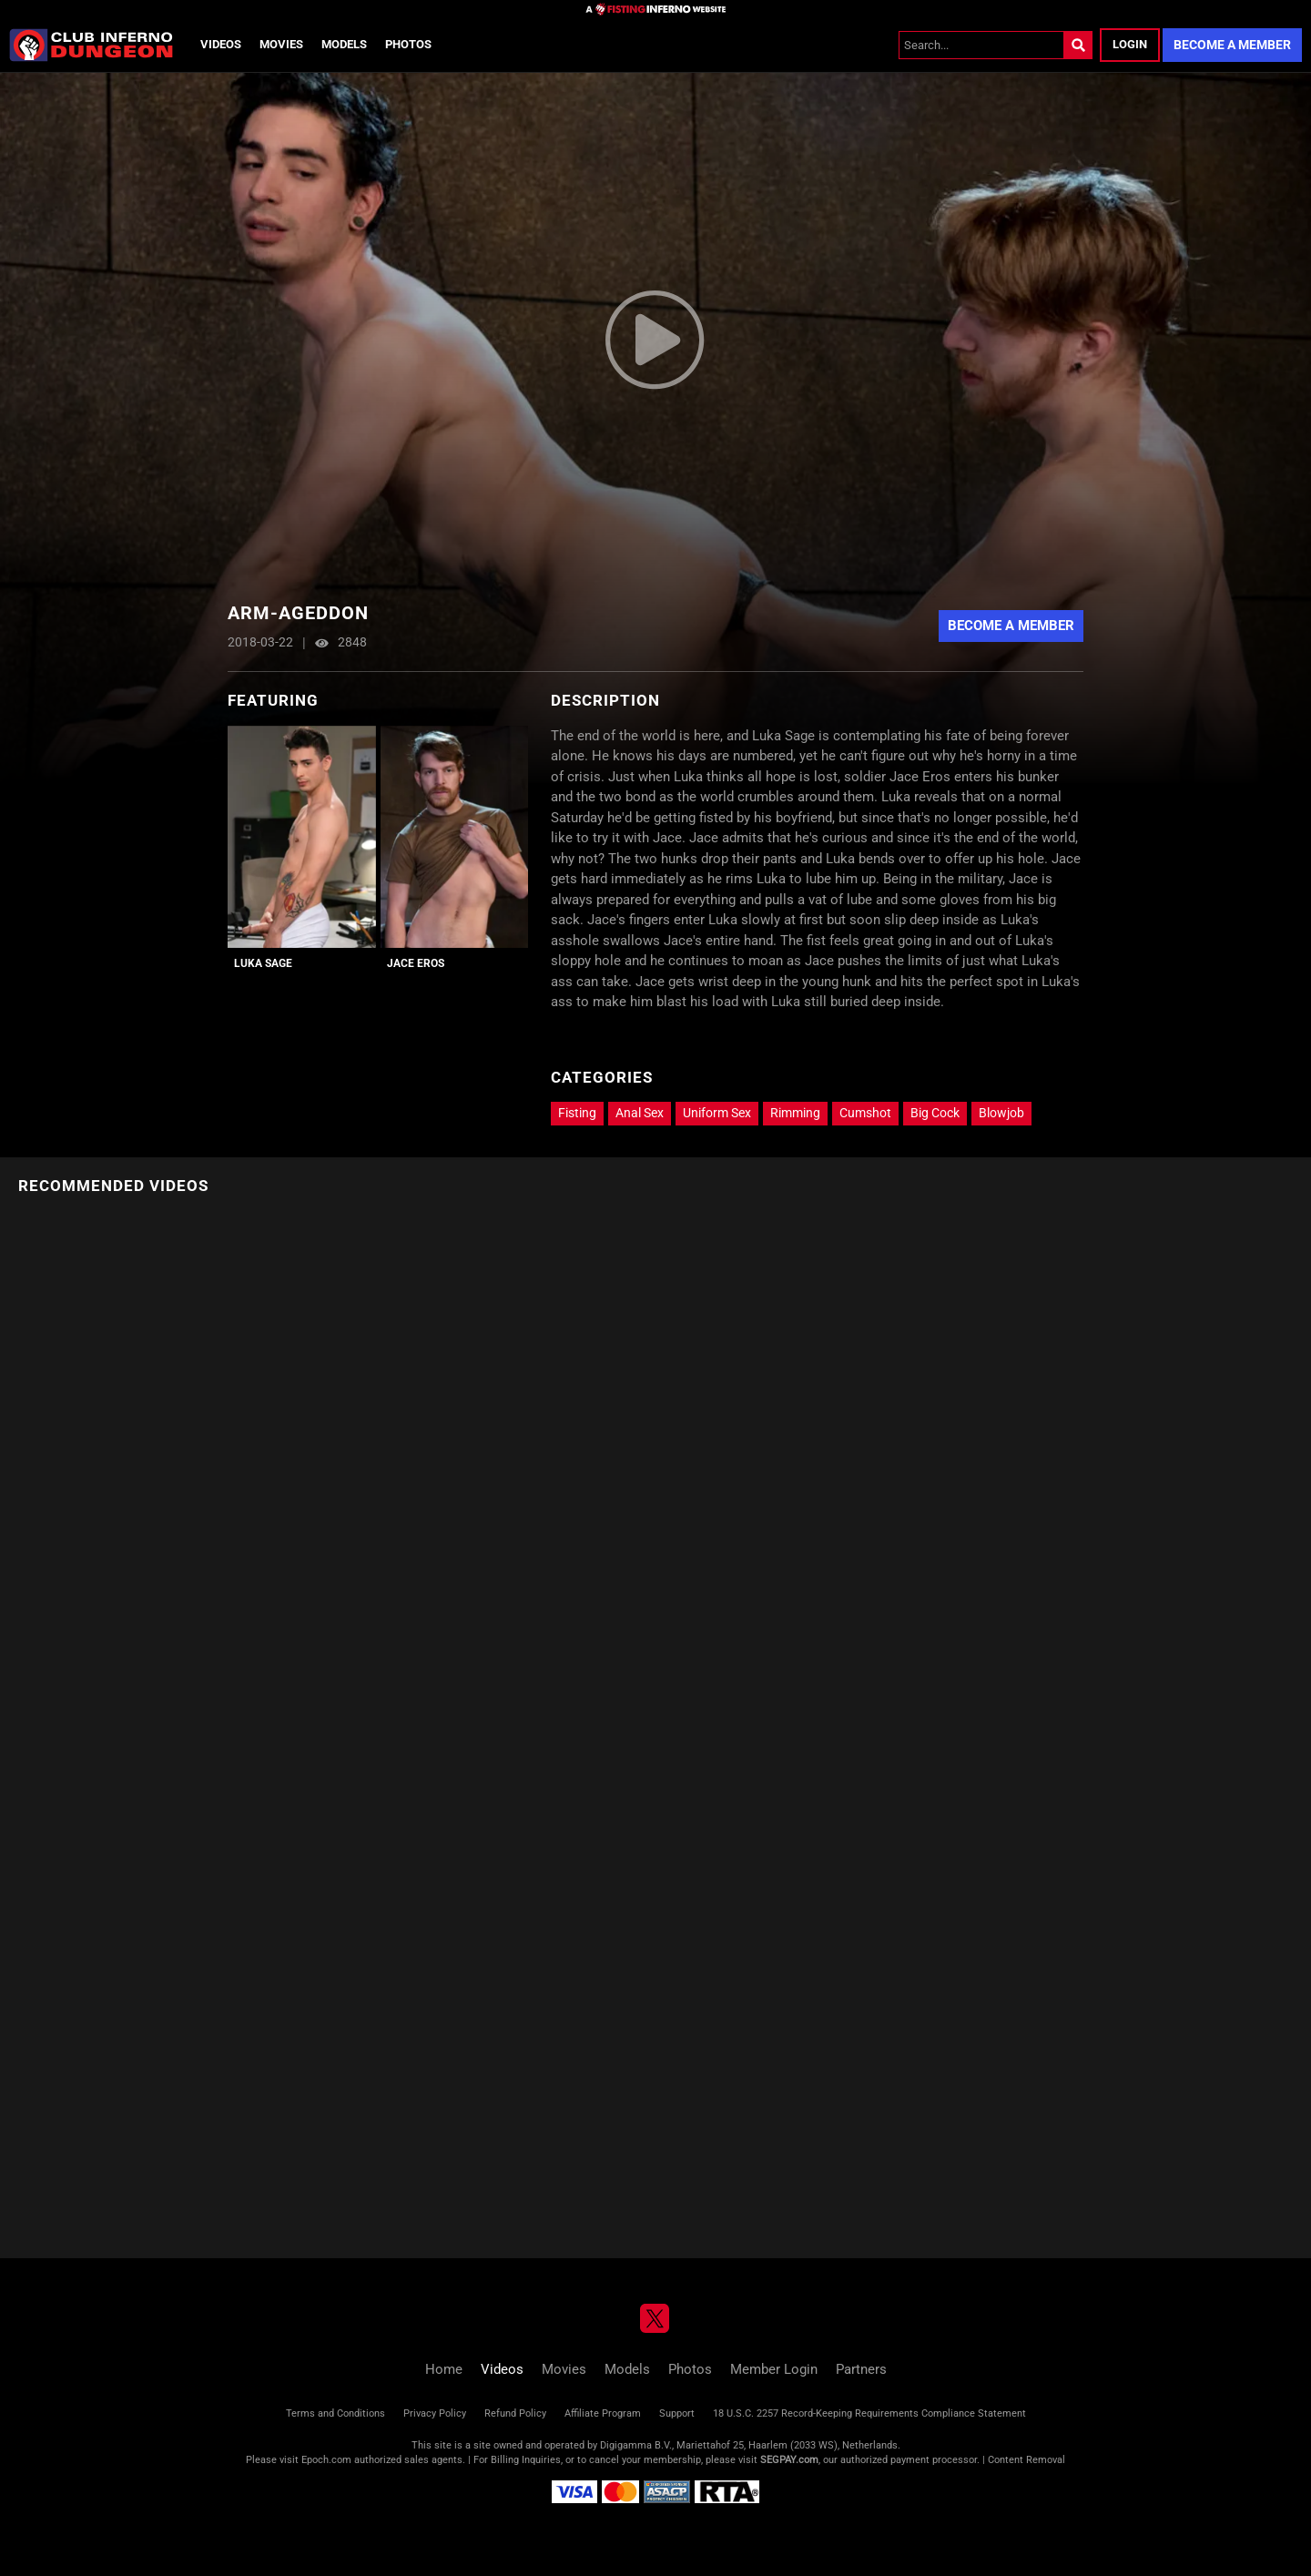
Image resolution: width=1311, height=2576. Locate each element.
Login (1130, 44)
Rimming (795, 1112)
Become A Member (1011, 625)
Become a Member (1232, 44)
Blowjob (1001, 1112)
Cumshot (865, 1112)
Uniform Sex (717, 1112)
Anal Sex (639, 1112)
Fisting (577, 1112)
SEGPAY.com (789, 2460)
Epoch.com (326, 2460)
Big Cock (935, 1112)
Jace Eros (415, 963)
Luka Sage (263, 963)
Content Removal (1026, 2460)
